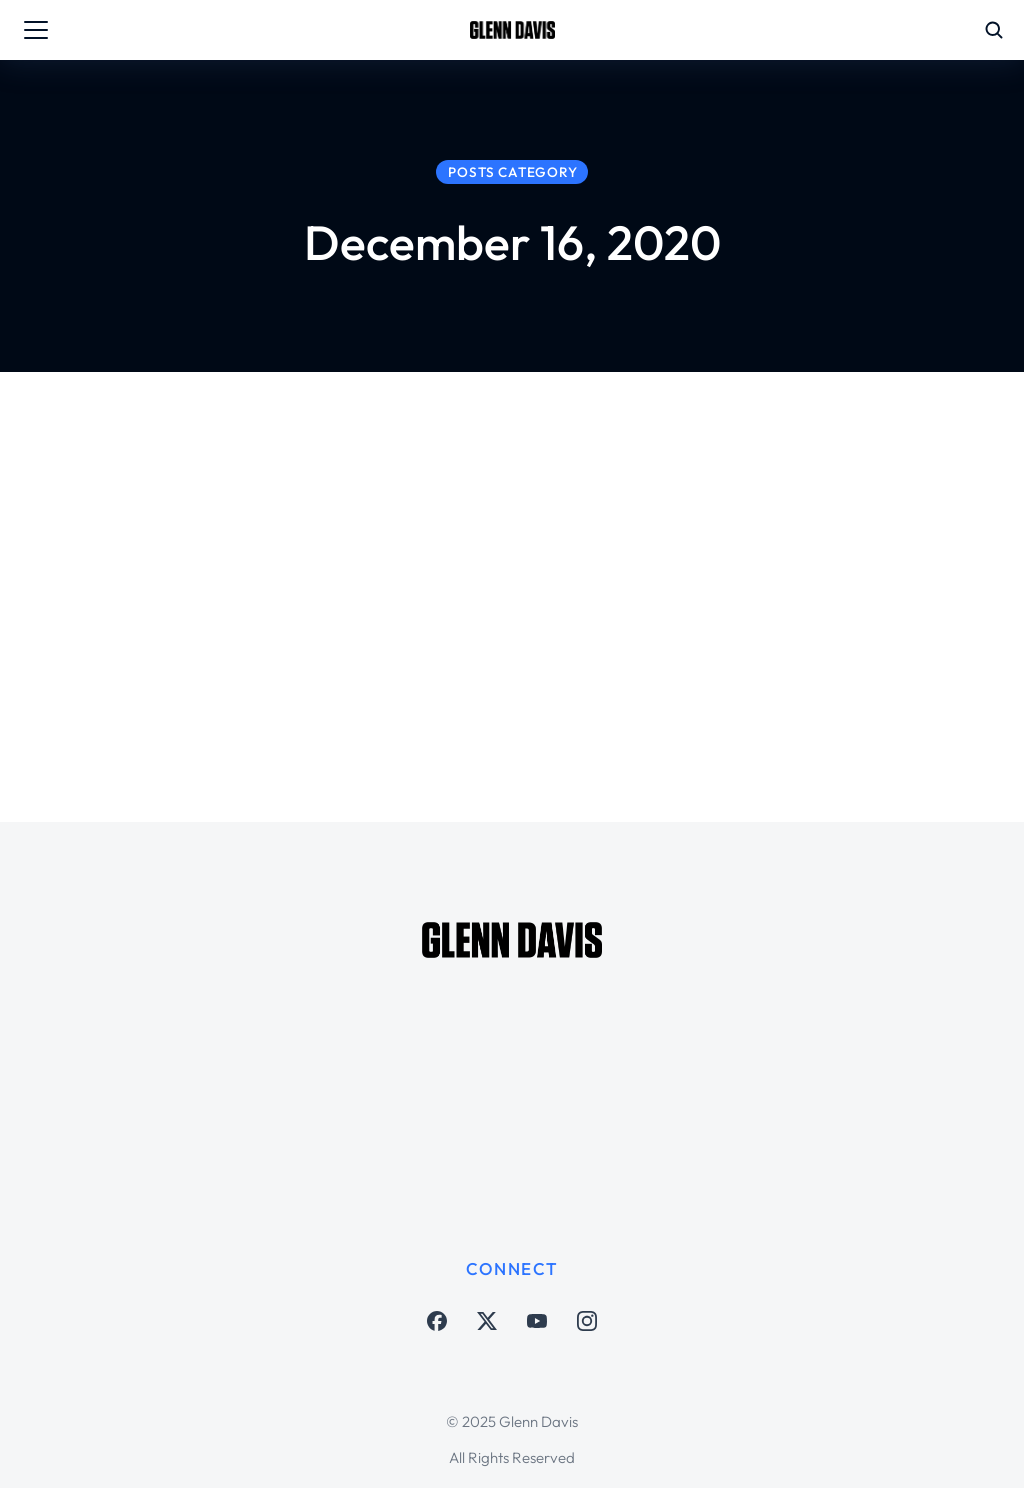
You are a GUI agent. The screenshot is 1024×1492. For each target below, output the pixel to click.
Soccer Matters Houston (490, 657)
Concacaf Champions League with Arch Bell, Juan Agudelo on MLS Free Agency (618, 583)
